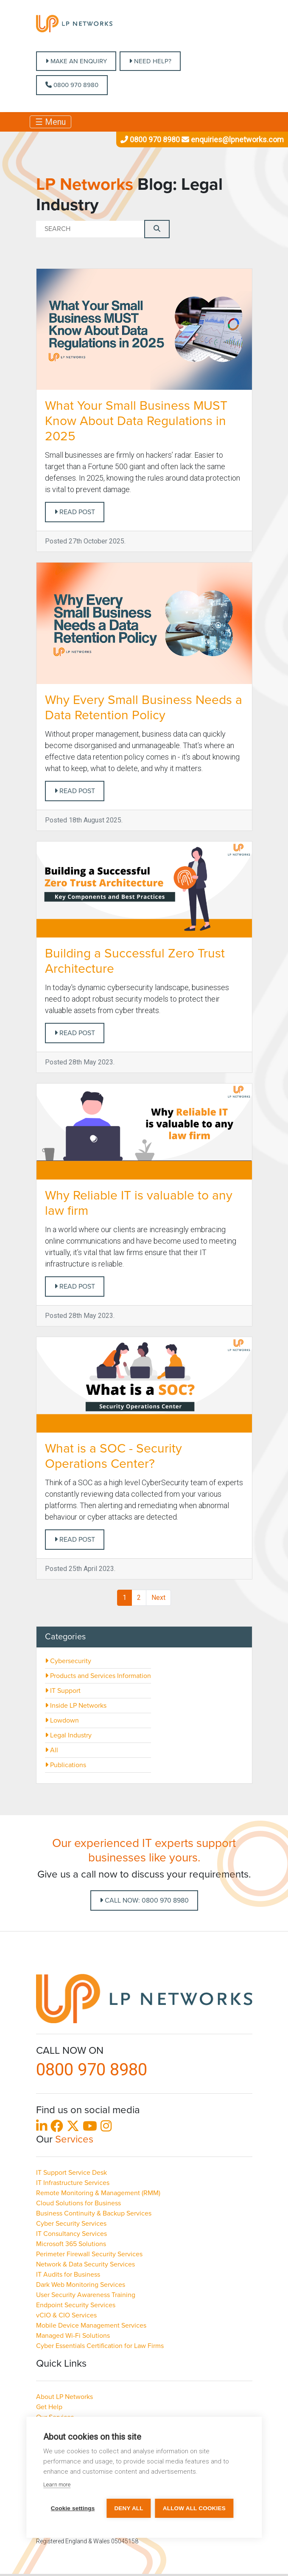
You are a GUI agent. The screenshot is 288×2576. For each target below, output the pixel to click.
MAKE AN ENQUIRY (76, 61)
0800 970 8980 (71, 85)
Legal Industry (68, 1735)
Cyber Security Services (71, 2223)
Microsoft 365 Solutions (71, 2244)
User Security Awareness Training (85, 2295)
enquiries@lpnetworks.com (232, 139)
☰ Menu (50, 122)
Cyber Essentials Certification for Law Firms (100, 2346)
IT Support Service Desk (71, 2172)
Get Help (49, 2407)
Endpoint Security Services (75, 2305)
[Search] (90, 229)
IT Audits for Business (68, 2274)
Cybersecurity (68, 1661)
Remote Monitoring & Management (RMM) (98, 2193)
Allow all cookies (194, 2508)
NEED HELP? (150, 61)
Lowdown (62, 1720)
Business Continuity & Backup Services (93, 2213)
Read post (74, 512)
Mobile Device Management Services (91, 2325)
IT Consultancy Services (71, 2234)
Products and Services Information (98, 1676)
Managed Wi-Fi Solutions (73, 2335)
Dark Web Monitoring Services (80, 2284)
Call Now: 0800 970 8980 (144, 1900)
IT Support (63, 1690)
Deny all (128, 2508)
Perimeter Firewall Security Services (89, 2254)
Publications (65, 1765)
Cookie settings (73, 2508)
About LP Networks (64, 2397)
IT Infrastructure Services (72, 2183)
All (51, 1750)
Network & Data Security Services (85, 2264)
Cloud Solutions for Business (78, 2203)
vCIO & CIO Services (66, 2315)
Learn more (56, 2484)
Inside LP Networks (75, 1705)
